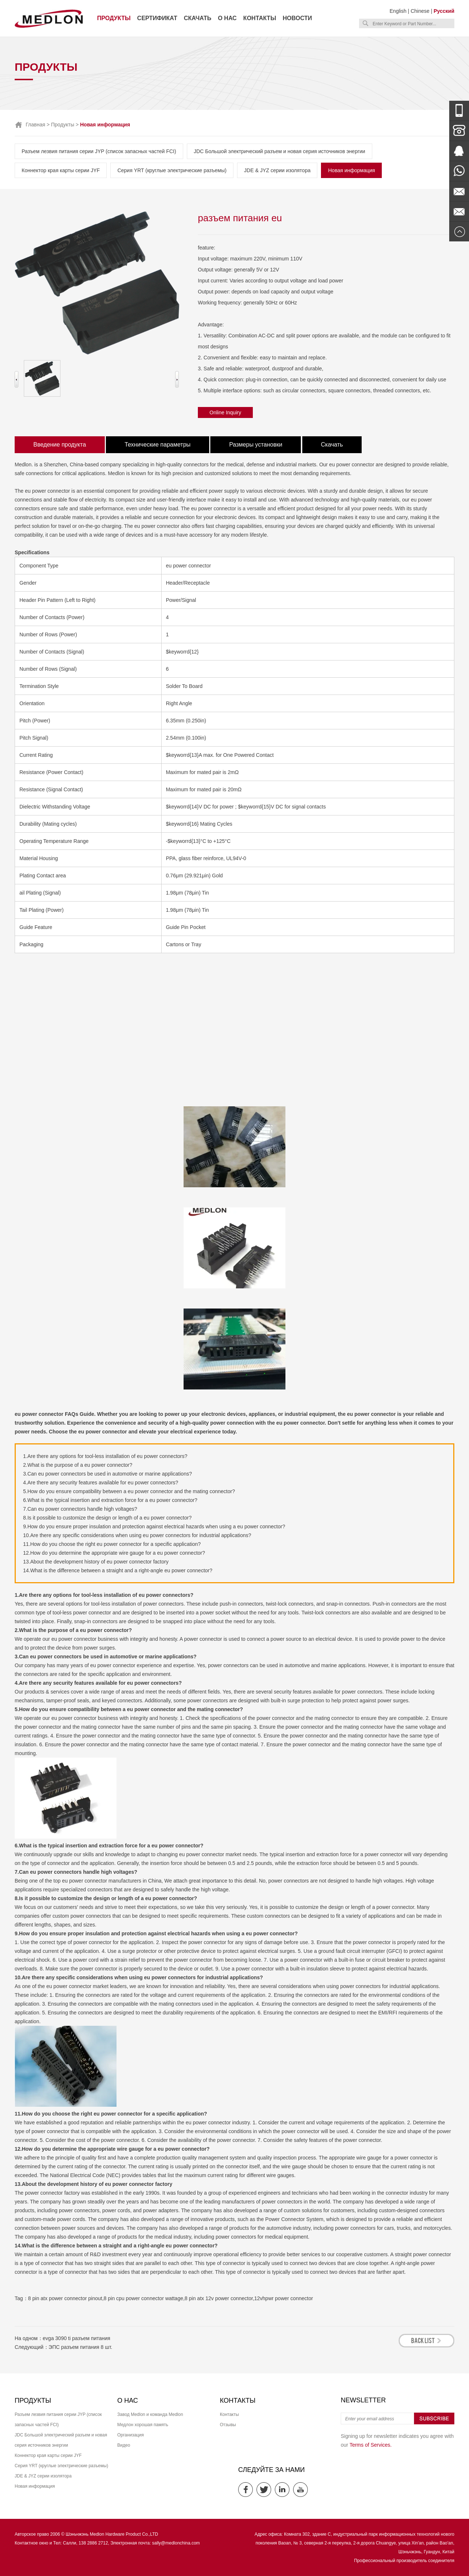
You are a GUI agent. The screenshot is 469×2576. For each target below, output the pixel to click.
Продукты (113, 18)
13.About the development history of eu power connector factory (96, 1562)
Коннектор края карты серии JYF (61, 170)
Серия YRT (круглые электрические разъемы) (171, 170)
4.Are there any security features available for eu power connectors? (100, 1482)
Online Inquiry (225, 412)
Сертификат (157, 18)
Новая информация (351, 170)
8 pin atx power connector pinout (65, 2298)
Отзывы (228, 2424)
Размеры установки (255, 444)
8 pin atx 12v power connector (219, 2298)
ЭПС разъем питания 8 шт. (80, 2347)
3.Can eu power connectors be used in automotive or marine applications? (107, 1474)
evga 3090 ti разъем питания (76, 2338)
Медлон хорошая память (142, 2424)
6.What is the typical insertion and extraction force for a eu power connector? (110, 1500)
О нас (227, 18)
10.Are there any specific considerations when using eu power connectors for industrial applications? (137, 1535)
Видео (123, 2445)
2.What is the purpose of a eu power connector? (77, 1465)
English (397, 11)
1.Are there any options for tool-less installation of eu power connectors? (105, 1456)
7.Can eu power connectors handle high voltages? (80, 1509)
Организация (130, 2435)
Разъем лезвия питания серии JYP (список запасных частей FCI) (99, 151)
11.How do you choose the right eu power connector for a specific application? (112, 1544)
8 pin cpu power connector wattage (143, 2298)
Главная (35, 124)
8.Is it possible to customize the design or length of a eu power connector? (107, 1518)
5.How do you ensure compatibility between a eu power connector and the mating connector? (129, 1491)
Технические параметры (158, 444)
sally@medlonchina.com (176, 2543)
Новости (297, 18)
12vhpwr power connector (283, 2298)
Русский (443, 11)
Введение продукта (59, 444)
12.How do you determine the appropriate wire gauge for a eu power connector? (114, 1553)
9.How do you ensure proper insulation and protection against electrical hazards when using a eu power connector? (154, 1526)
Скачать (197, 18)
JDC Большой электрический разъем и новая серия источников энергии (279, 151)
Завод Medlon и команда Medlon (150, 2414)
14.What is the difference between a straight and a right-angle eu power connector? (118, 1570)
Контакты (259, 18)
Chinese (420, 11)
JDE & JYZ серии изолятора (277, 170)
